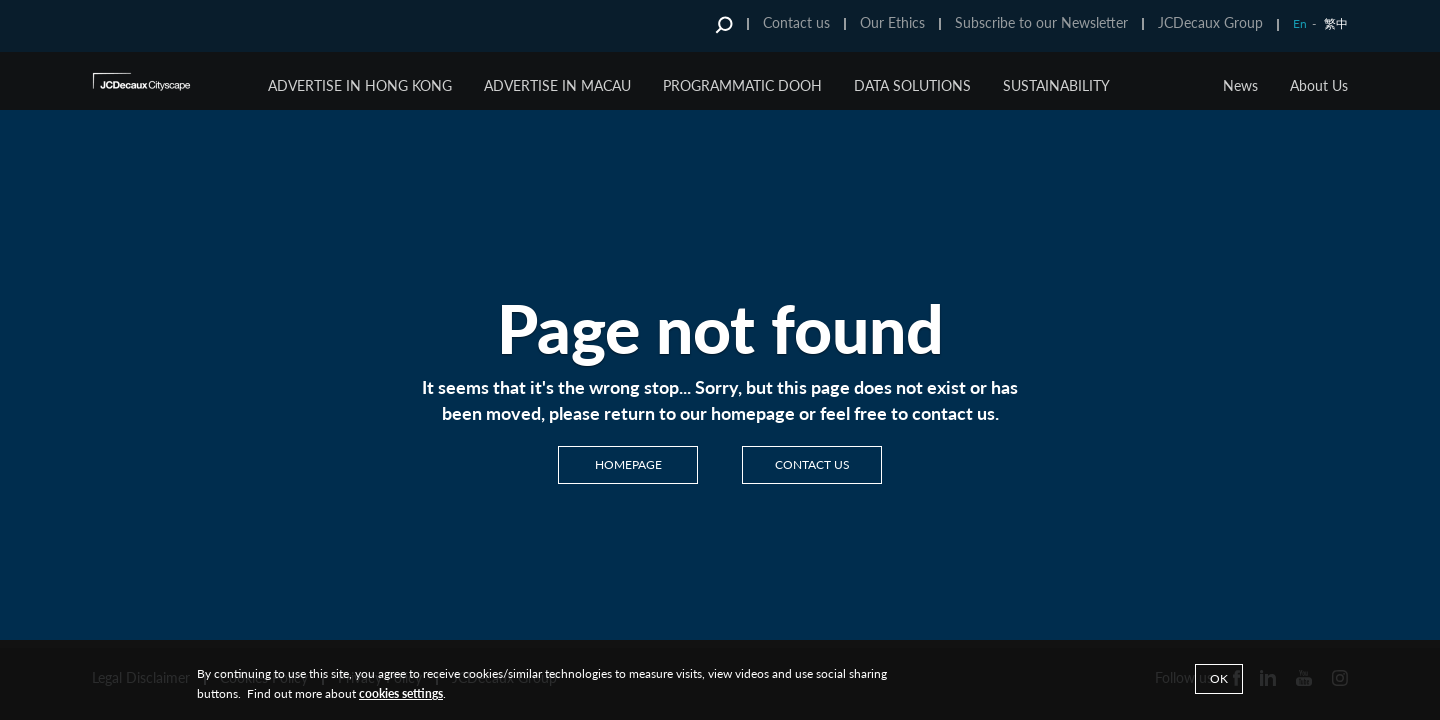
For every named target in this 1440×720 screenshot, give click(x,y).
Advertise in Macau (557, 85)
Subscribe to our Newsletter (1041, 22)
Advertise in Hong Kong (360, 85)
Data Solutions (912, 85)
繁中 (1336, 23)
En (1300, 23)
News (1240, 85)
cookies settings (401, 693)
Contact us (796, 22)
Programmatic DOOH (742, 85)
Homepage (628, 464)
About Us (1319, 85)
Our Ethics (892, 22)
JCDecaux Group (1210, 22)
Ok (1219, 678)
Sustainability (1056, 85)
